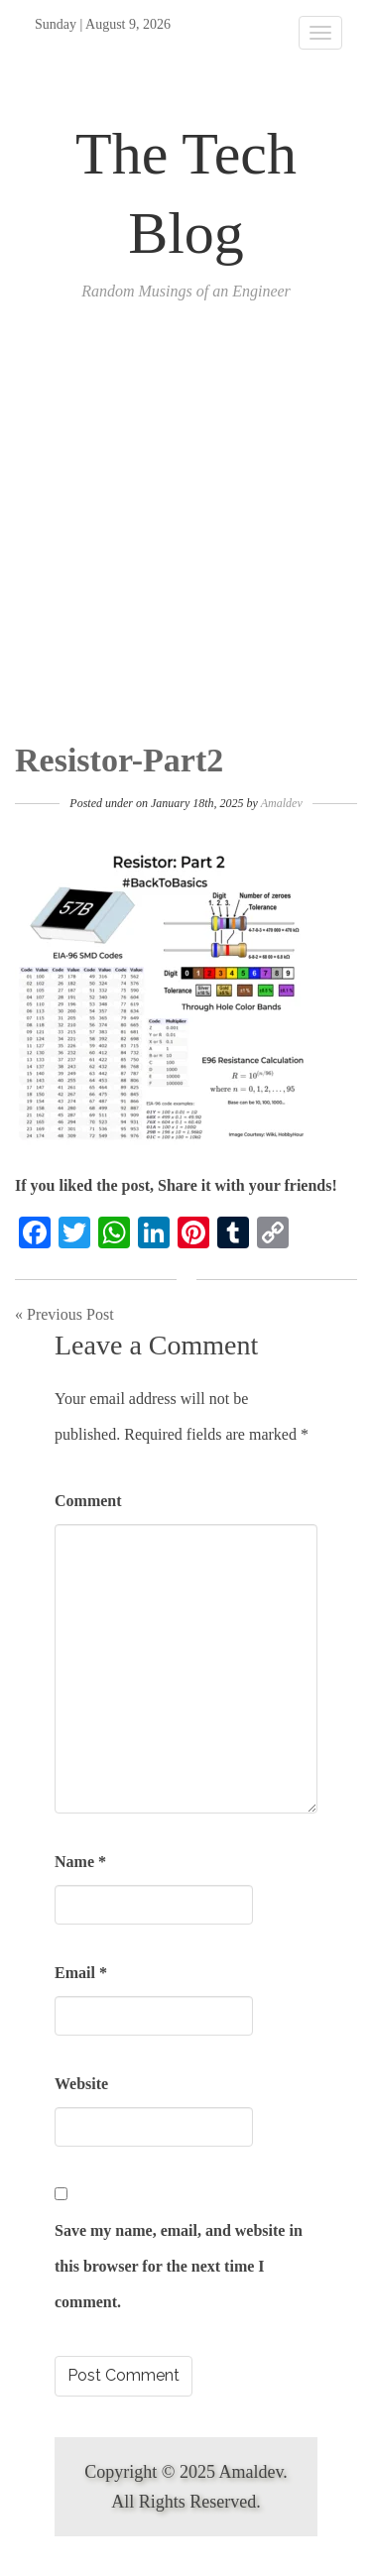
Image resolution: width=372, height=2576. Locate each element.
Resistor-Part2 (119, 760)
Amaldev (282, 803)
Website (81, 2083)
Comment (88, 1500)
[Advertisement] (186, 546)
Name (80, 1861)
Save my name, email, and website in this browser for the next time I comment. (179, 2266)
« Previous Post (64, 1314)
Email (81, 1972)
